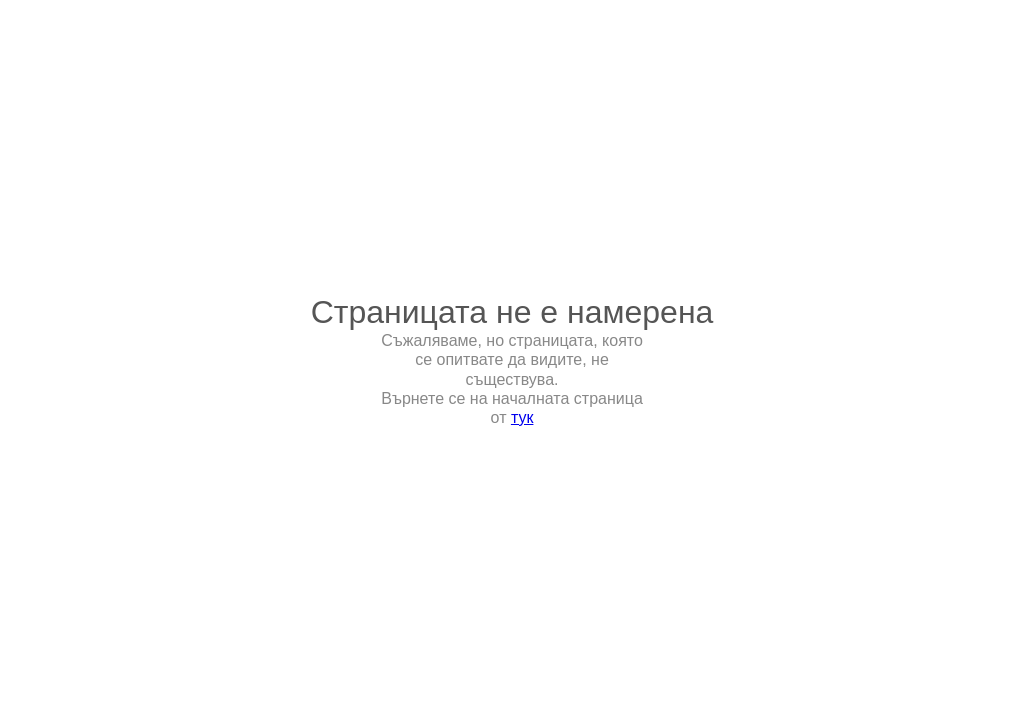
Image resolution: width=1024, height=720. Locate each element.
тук (522, 417)
